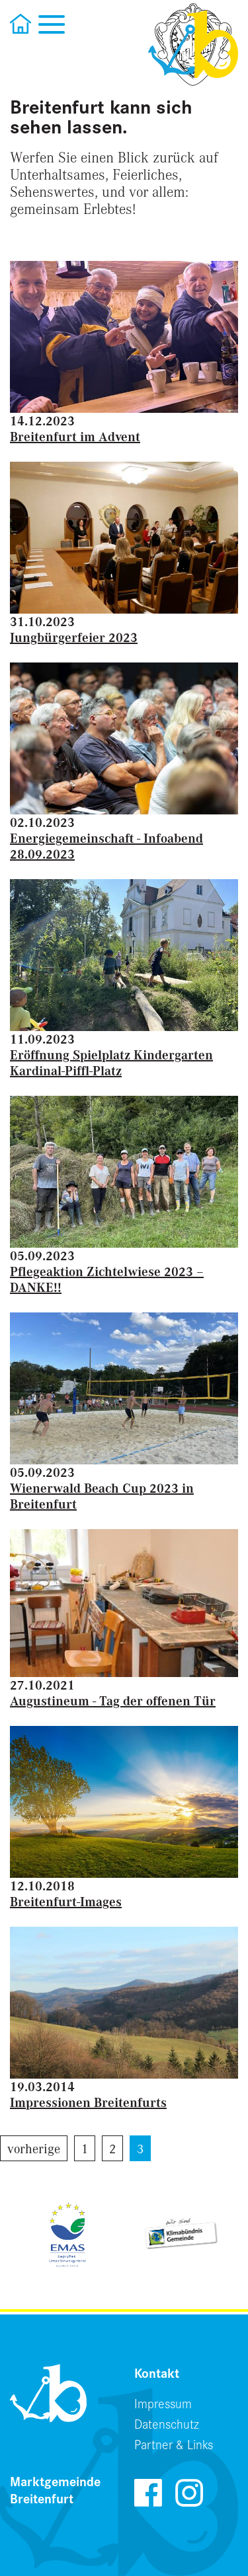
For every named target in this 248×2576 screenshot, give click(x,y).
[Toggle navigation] (51, 23)
